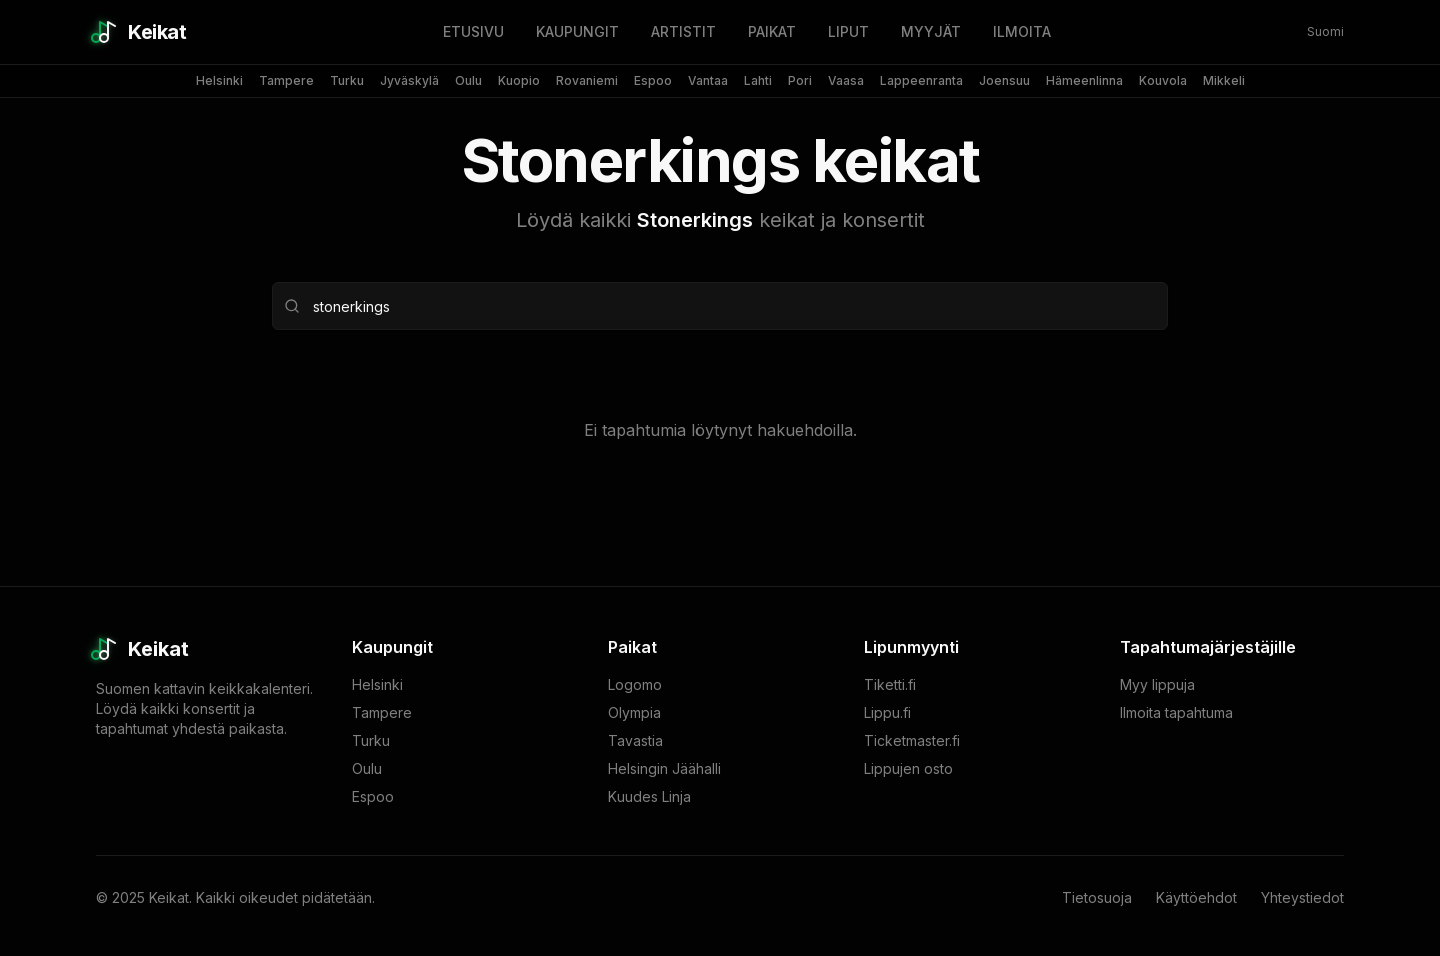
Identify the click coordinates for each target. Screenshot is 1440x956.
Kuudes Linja (649, 796)
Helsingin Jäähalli (664, 768)
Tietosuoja (1097, 897)
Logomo (635, 684)
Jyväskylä (409, 80)
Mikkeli (1224, 80)
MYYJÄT (931, 31)
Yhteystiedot (1302, 897)
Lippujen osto (908, 768)
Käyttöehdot (1196, 897)
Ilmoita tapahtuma (1176, 712)
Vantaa (708, 80)
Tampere (286, 80)
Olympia (634, 712)
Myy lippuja (1157, 684)
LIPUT (848, 31)
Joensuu (1004, 80)
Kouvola (1163, 80)
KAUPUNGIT (577, 31)
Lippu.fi (887, 712)
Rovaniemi (587, 80)
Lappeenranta (921, 80)
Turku (347, 80)
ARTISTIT (683, 31)
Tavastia (635, 740)
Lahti (758, 80)
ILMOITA (1022, 31)
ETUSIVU (473, 31)
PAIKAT (772, 31)
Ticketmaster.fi (912, 740)
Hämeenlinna (1084, 80)
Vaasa (846, 80)
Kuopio (519, 80)
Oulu (468, 80)
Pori (800, 80)
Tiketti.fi (890, 684)
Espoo (653, 80)
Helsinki (219, 80)
